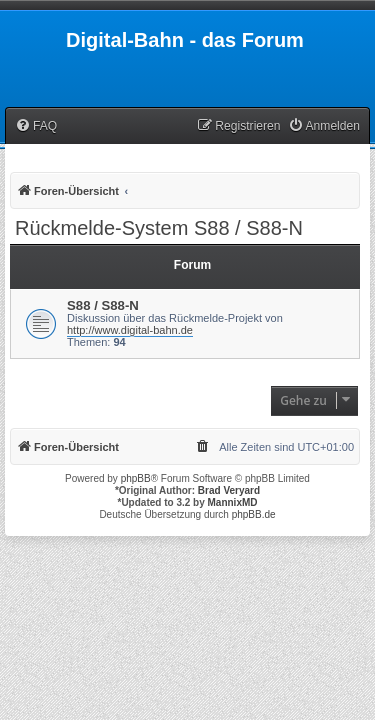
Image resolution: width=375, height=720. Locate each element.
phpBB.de (254, 514)
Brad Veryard (229, 490)
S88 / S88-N (103, 305)
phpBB (136, 478)
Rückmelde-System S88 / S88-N (159, 228)
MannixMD (233, 502)
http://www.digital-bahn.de (130, 330)
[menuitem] (36, 126)
